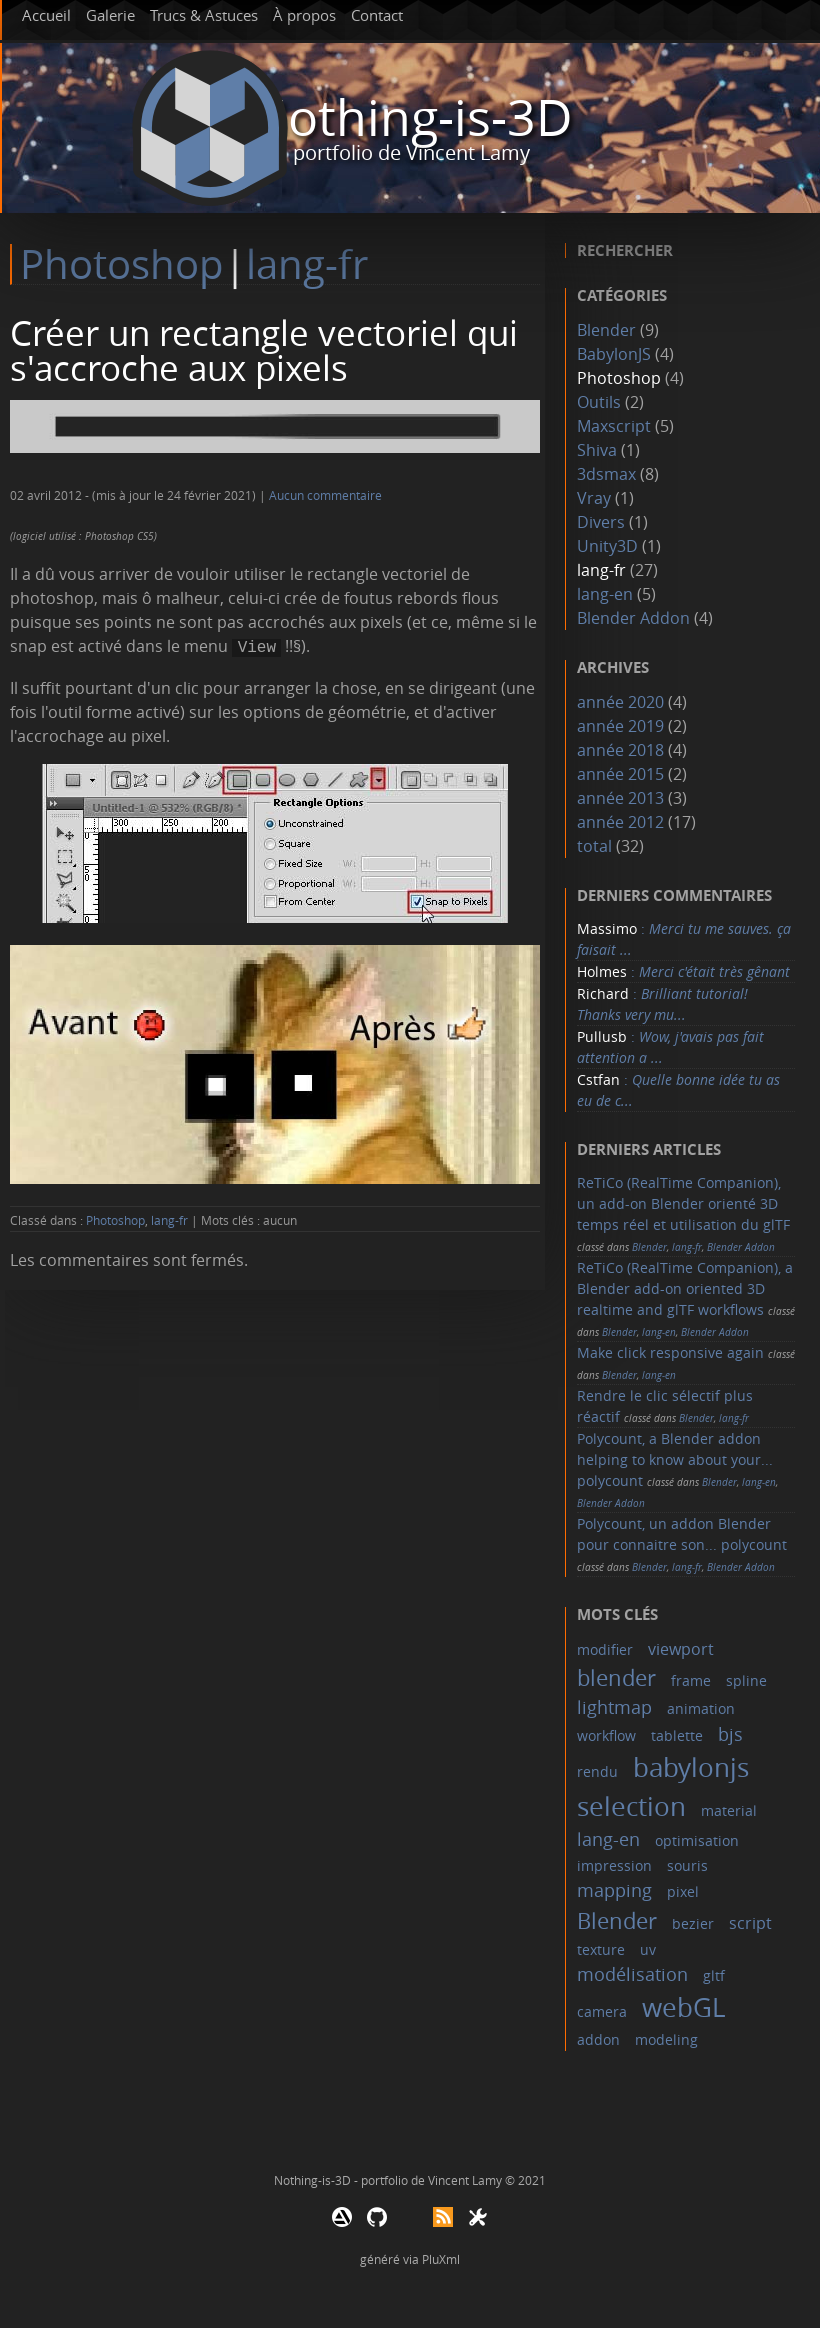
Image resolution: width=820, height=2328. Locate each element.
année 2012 (620, 822)
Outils (599, 402)
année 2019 (620, 726)
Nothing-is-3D (411, 117)
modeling (666, 2039)
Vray (594, 498)
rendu (597, 1771)
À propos (304, 15)
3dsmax (606, 474)
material (729, 1810)
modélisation (632, 1974)
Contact (377, 15)
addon (598, 2039)
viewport (681, 1649)
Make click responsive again (670, 1352)
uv (648, 1949)
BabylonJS (614, 354)
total (596, 846)
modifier (605, 1649)
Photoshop (122, 264)
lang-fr (307, 264)
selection (631, 1806)
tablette (677, 1735)
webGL (684, 2007)
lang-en (605, 594)
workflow (606, 1735)
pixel (683, 1891)
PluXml (441, 2259)
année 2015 (620, 774)
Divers (601, 522)
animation (701, 1708)
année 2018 (620, 750)
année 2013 (620, 798)
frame (691, 1680)
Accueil (46, 15)
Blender (606, 330)
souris (687, 1865)
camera (602, 2011)
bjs (730, 1734)
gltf (714, 1975)
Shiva (597, 450)
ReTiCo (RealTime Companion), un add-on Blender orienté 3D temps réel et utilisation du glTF (683, 1203)
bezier (693, 1923)
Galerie (110, 15)
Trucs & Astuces (204, 15)
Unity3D (607, 546)
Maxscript (614, 426)
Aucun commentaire (325, 495)
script (750, 1923)
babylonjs (691, 1767)
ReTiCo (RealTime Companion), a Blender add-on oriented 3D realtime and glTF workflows (685, 1288)
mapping (614, 1890)
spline (746, 1680)
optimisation (697, 1840)
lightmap (614, 1707)
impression (614, 1865)
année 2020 (620, 702)
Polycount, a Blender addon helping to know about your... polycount (675, 1459)
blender (616, 1677)
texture (601, 1949)
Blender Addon (633, 618)
